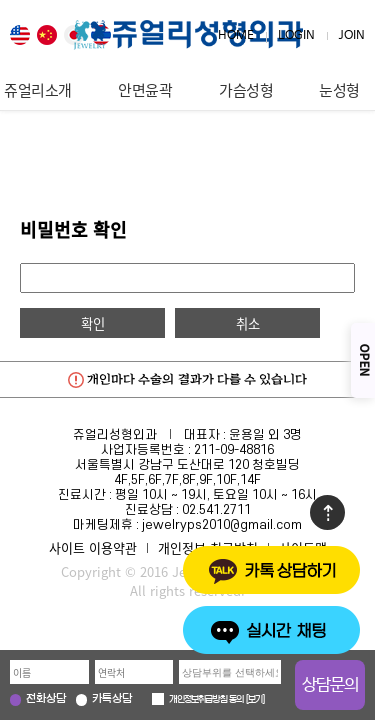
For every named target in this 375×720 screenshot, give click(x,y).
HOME (236, 35)
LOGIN (296, 35)
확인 (93, 323)
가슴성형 (246, 90)
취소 (248, 323)
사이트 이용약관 (93, 547)
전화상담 (46, 699)
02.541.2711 (216, 510)
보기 (255, 700)
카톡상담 (112, 699)
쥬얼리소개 (38, 90)
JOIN (352, 35)
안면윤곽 (145, 90)
